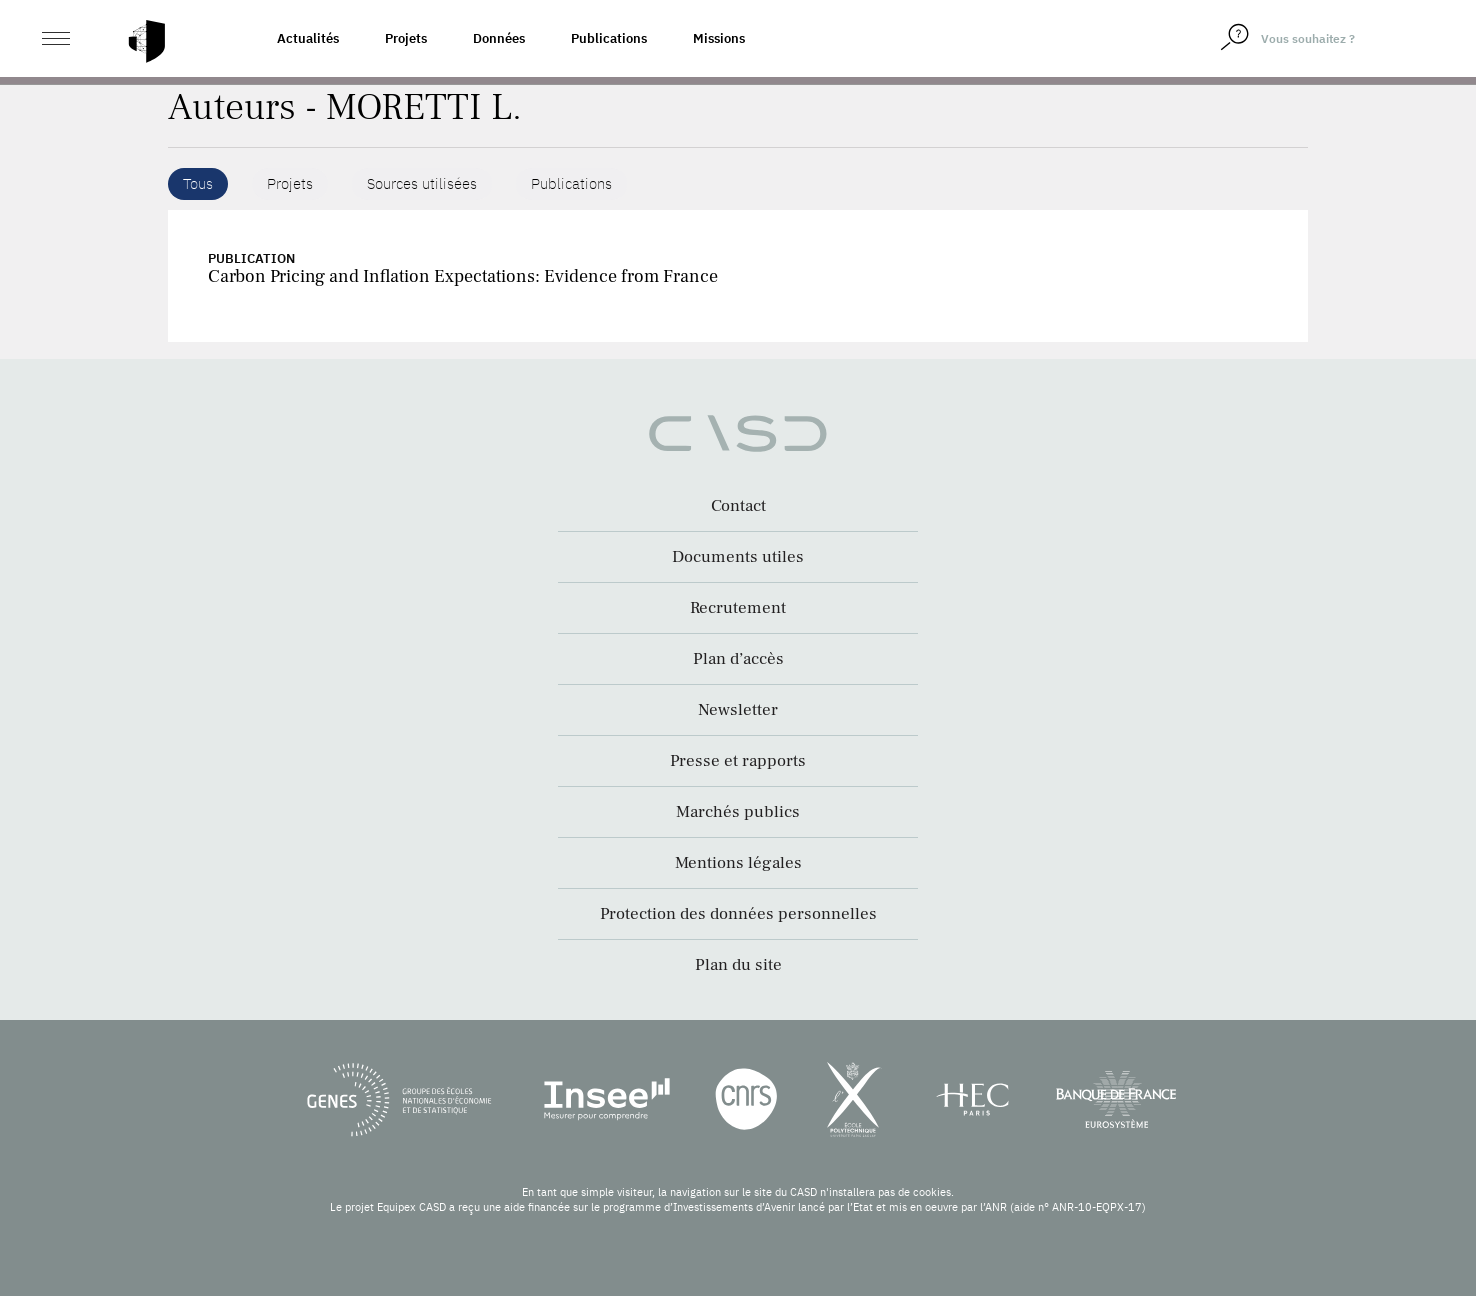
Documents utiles (738, 557)
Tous (198, 183)
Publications (609, 38)
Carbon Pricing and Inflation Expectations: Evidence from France (463, 276)
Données (499, 38)
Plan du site (738, 965)
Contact (738, 506)
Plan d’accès (738, 659)
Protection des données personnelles (738, 914)
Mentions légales (738, 863)
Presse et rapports (738, 761)
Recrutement (738, 608)
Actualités (308, 38)
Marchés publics (738, 812)
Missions (719, 38)
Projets (406, 38)
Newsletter (738, 710)
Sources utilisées (422, 183)
